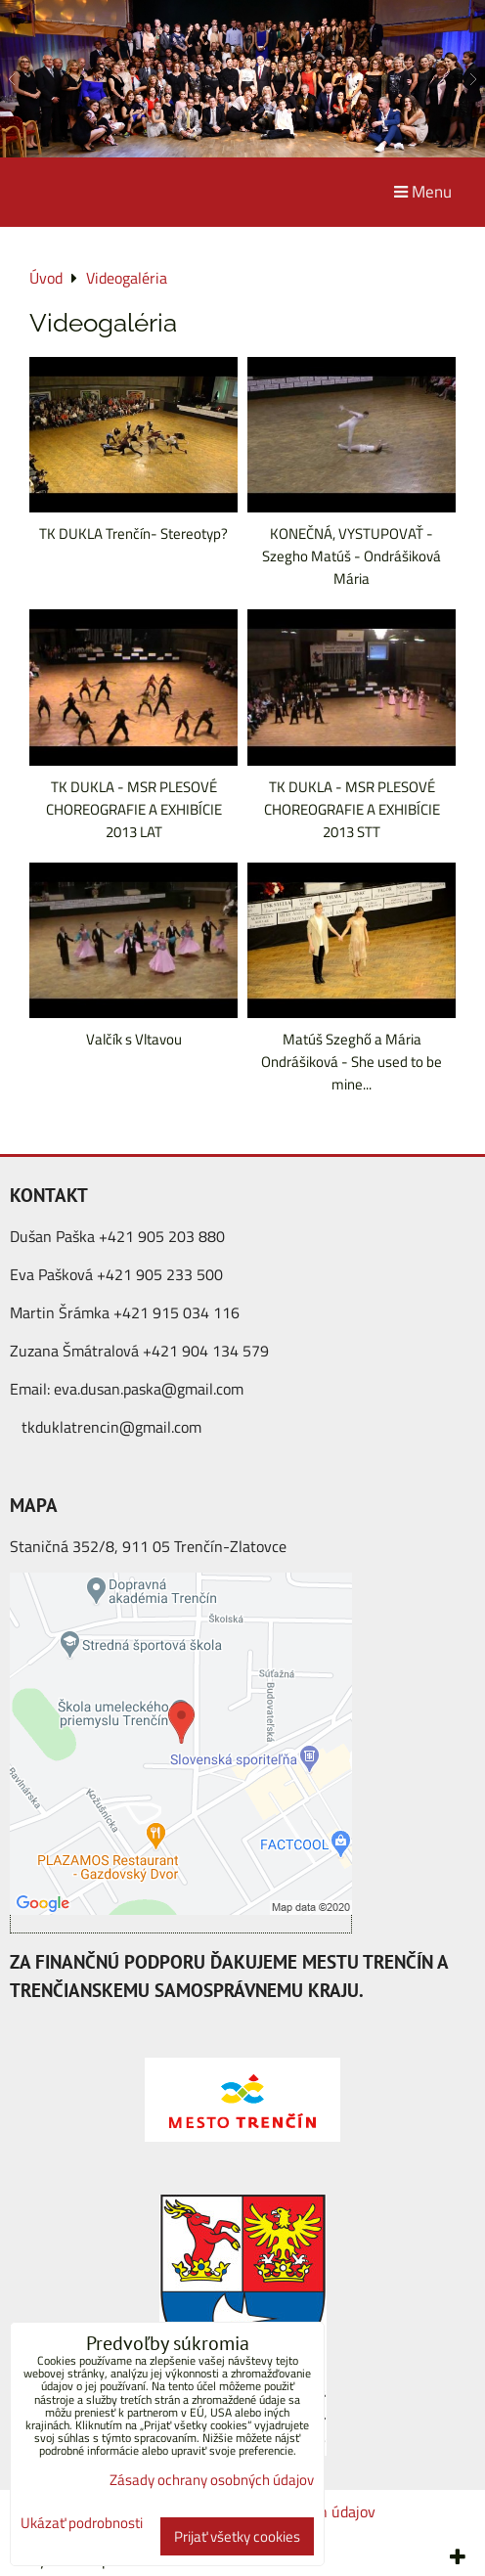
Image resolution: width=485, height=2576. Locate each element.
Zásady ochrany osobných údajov (212, 2479)
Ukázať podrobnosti (82, 2523)
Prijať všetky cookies (237, 2536)
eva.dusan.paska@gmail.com (148, 1388)
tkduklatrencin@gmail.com (111, 1427)
